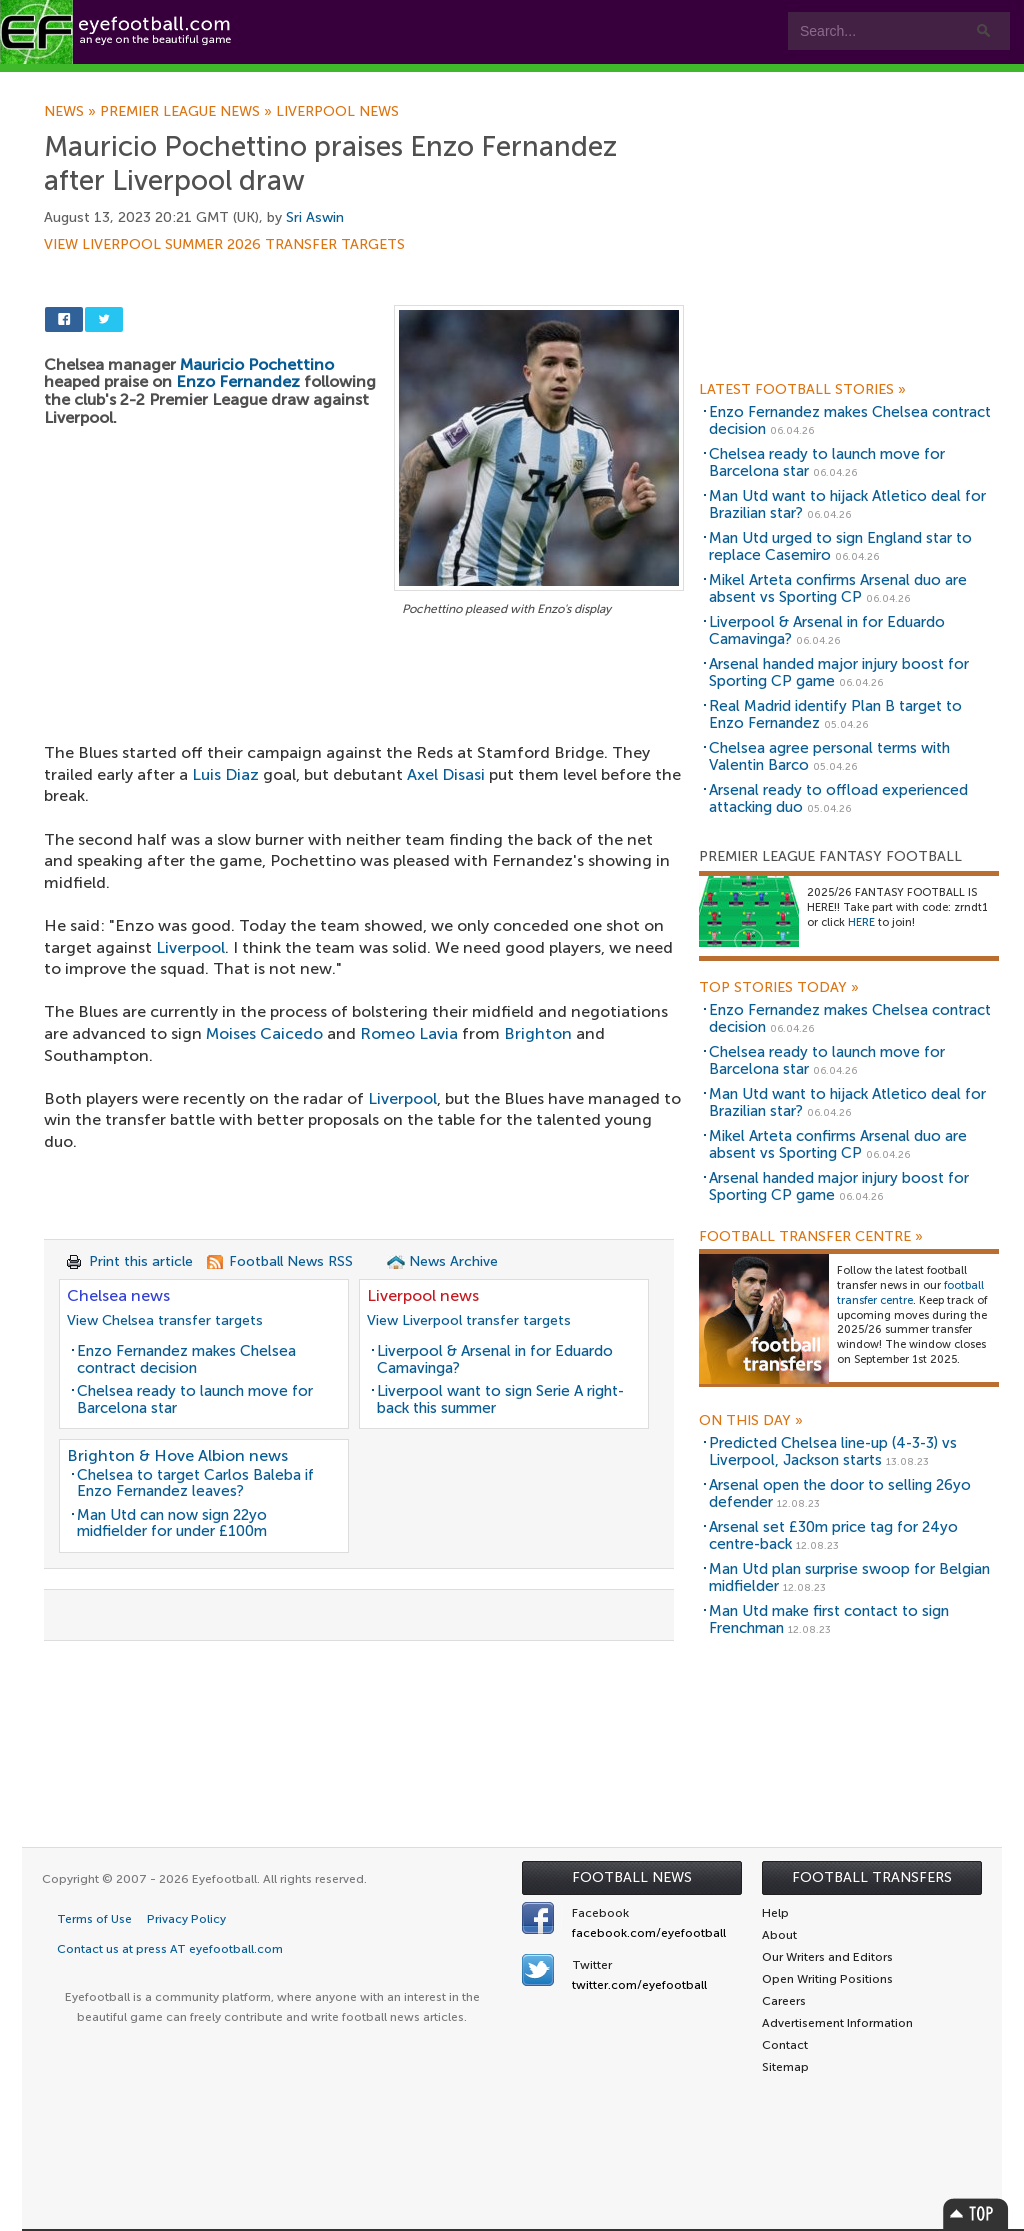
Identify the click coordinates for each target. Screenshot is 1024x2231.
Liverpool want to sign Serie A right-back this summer (500, 1399)
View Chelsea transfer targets (165, 1320)
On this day (751, 1421)
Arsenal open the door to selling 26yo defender (840, 1493)
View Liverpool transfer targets (469, 1320)
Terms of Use (94, 1919)
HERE (861, 922)
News (72, 112)
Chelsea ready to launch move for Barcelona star (195, 1399)
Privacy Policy (186, 1919)
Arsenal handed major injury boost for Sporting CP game (839, 672)
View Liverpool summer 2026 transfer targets (224, 245)
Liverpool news (337, 112)
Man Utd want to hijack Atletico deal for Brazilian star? (847, 504)
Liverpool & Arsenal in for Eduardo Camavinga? (495, 1359)
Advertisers (745, 81)
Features (297, 81)
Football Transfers (872, 1877)
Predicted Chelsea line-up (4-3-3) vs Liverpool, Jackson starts (833, 1451)
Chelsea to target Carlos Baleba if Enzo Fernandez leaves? (195, 1483)
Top (976, 2213)
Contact (624, 81)
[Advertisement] (364, 769)
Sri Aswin (315, 217)
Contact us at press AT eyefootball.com (170, 1949)
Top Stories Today (779, 988)
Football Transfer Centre (811, 1237)
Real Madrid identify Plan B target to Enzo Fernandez (835, 714)
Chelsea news (118, 1295)
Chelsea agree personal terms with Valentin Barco (829, 756)
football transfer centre (910, 1293)
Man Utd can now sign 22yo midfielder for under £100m (172, 1523)
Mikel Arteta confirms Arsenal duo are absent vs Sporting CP (838, 588)
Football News (632, 1877)
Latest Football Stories (802, 390)
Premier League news (188, 112)
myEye (513, 81)
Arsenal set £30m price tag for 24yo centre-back (833, 1535)
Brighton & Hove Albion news (177, 1455)
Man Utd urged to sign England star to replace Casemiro (840, 546)
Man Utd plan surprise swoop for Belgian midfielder (849, 1577)
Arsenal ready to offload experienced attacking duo (838, 798)
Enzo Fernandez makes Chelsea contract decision (186, 1359)
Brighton (538, 1033)
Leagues (407, 81)
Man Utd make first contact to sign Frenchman (829, 1619)
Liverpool (190, 947)
